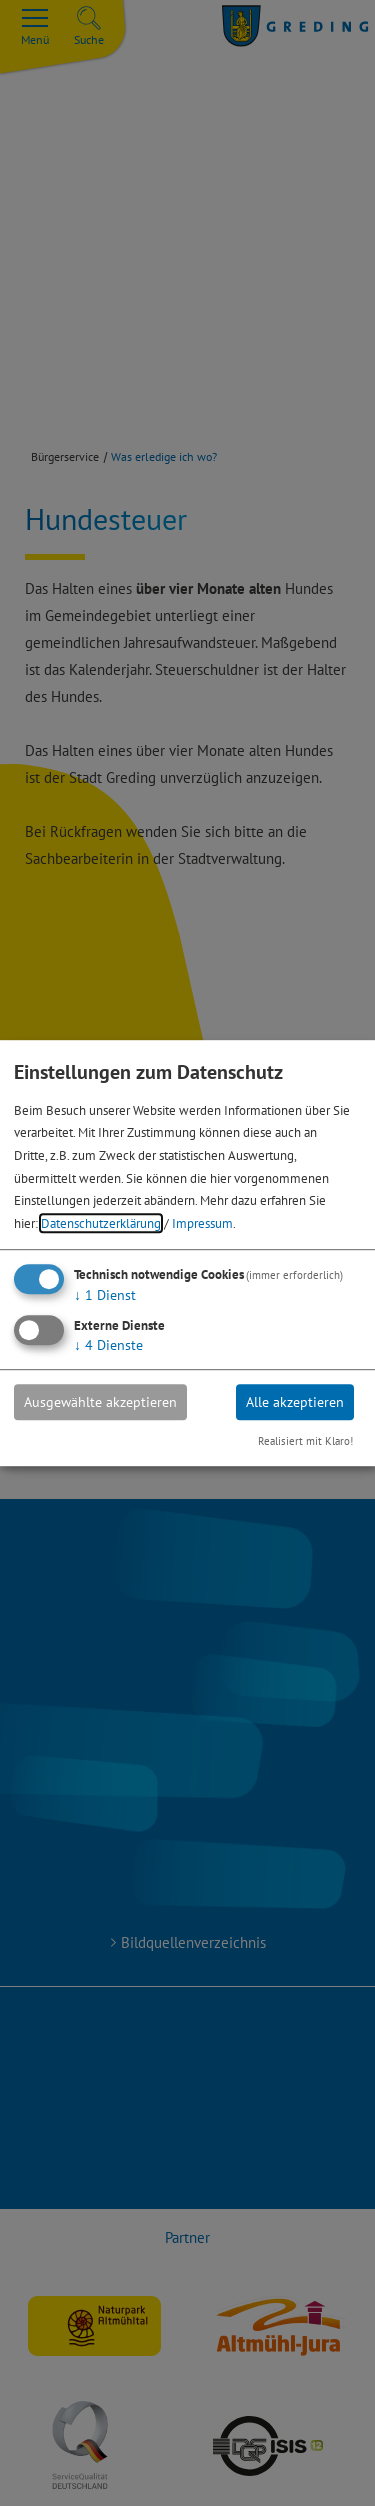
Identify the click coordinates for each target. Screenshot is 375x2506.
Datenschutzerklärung (101, 1223)
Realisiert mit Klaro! (305, 1442)
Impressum (202, 1223)
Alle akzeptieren (295, 1402)
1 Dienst (105, 1295)
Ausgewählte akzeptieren (100, 1402)
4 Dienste (108, 1345)
